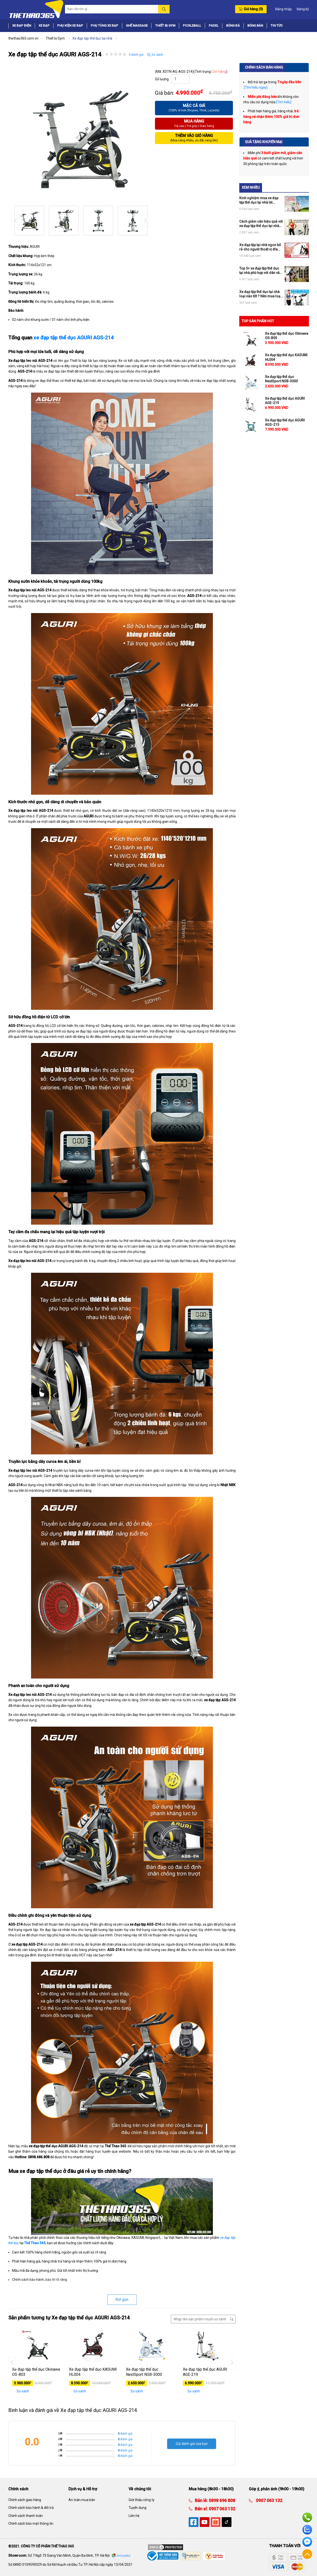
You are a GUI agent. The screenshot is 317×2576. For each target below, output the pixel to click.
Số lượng (162, 79)
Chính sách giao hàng (24, 2500)
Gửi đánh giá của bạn (192, 2444)
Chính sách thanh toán (25, 2516)
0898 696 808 (221, 2500)
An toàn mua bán (81, 2500)
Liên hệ (134, 2516)
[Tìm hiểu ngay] (255, 87)
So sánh (155, 55)
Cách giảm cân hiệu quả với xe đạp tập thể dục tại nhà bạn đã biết (261, 223)
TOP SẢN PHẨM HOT (258, 321)
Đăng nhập (283, 9)
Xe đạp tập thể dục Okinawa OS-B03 (36, 2372)
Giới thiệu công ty (141, 2500)
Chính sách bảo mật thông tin (30, 2523)
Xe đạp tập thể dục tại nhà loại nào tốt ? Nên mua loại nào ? (260, 294)
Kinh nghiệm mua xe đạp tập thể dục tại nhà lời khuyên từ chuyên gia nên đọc (259, 200)
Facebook (307, 2542)
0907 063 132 (221, 2508)
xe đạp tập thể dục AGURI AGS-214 (73, 338)
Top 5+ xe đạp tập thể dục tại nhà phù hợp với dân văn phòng (260, 270)
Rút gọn (121, 2299)
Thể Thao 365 (34, 2243)
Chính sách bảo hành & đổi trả (31, 2508)
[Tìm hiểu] (283, 102)
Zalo (307, 2529)
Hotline (307, 2517)
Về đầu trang (307, 2554)
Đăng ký (303, 9)
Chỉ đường (124, 2556)
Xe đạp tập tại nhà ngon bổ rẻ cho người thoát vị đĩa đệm (260, 247)
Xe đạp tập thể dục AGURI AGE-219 (205, 2372)
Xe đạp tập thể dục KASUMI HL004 (93, 2372)
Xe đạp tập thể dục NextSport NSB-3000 (144, 2372)
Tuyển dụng (137, 2508)
